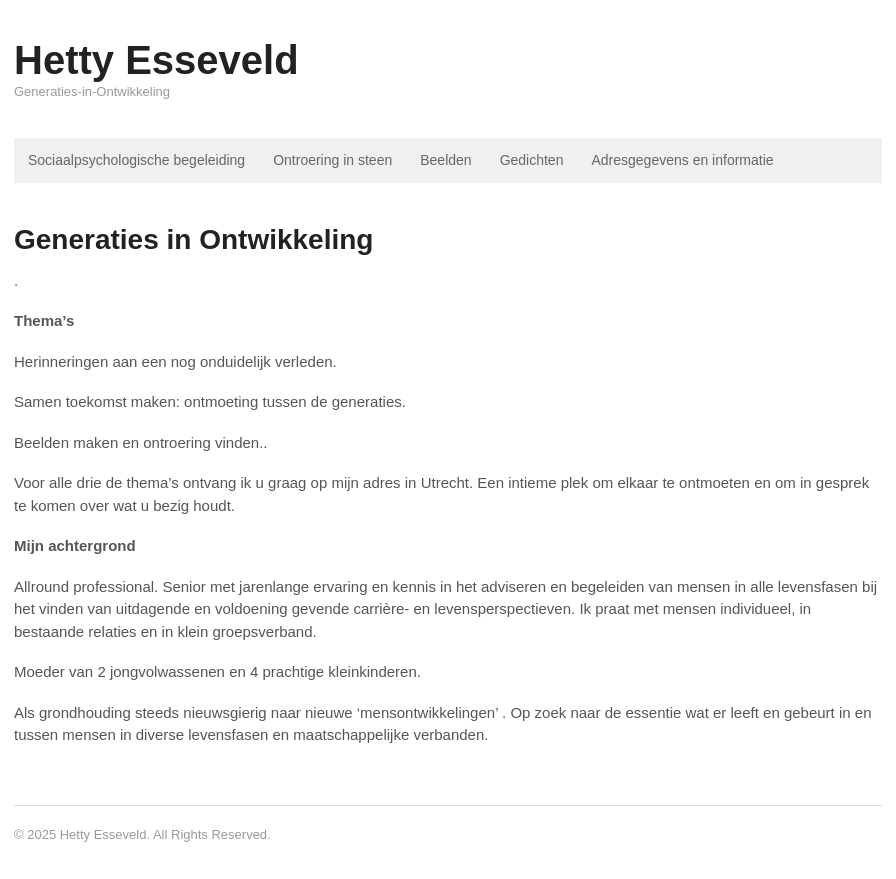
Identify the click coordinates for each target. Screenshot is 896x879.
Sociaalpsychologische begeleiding (136, 160)
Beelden (445, 160)
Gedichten (532, 160)
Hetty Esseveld (156, 60)
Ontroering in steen (332, 160)
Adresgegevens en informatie (682, 160)
